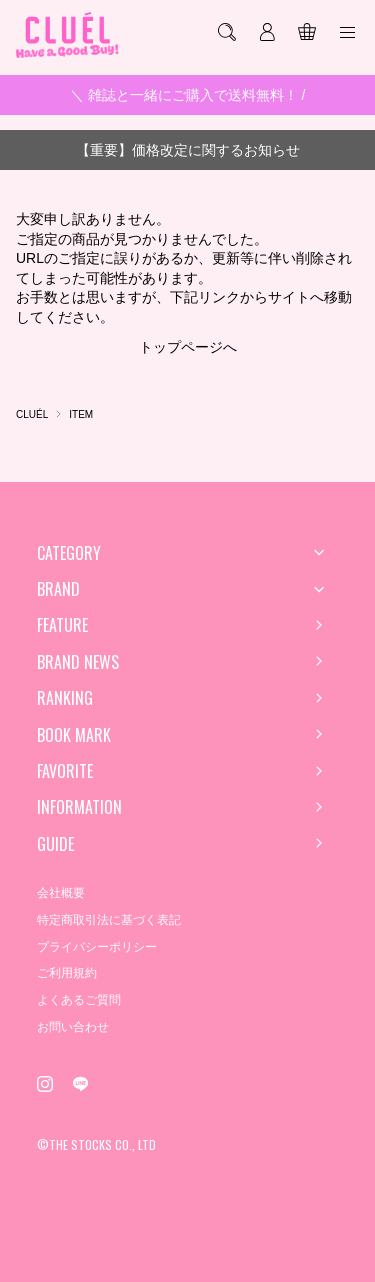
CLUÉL (32, 414)
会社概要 (61, 893)
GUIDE (55, 844)
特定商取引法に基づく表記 (109, 920)
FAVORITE (65, 771)
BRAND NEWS (78, 662)
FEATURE (62, 625)
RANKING (65, 698)
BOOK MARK (74, 735)
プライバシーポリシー (97, 947)
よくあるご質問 (79, 1000)
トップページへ (188, 347)
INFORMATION (79, 807)
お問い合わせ (73, 1027)
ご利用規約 (67, 973)
